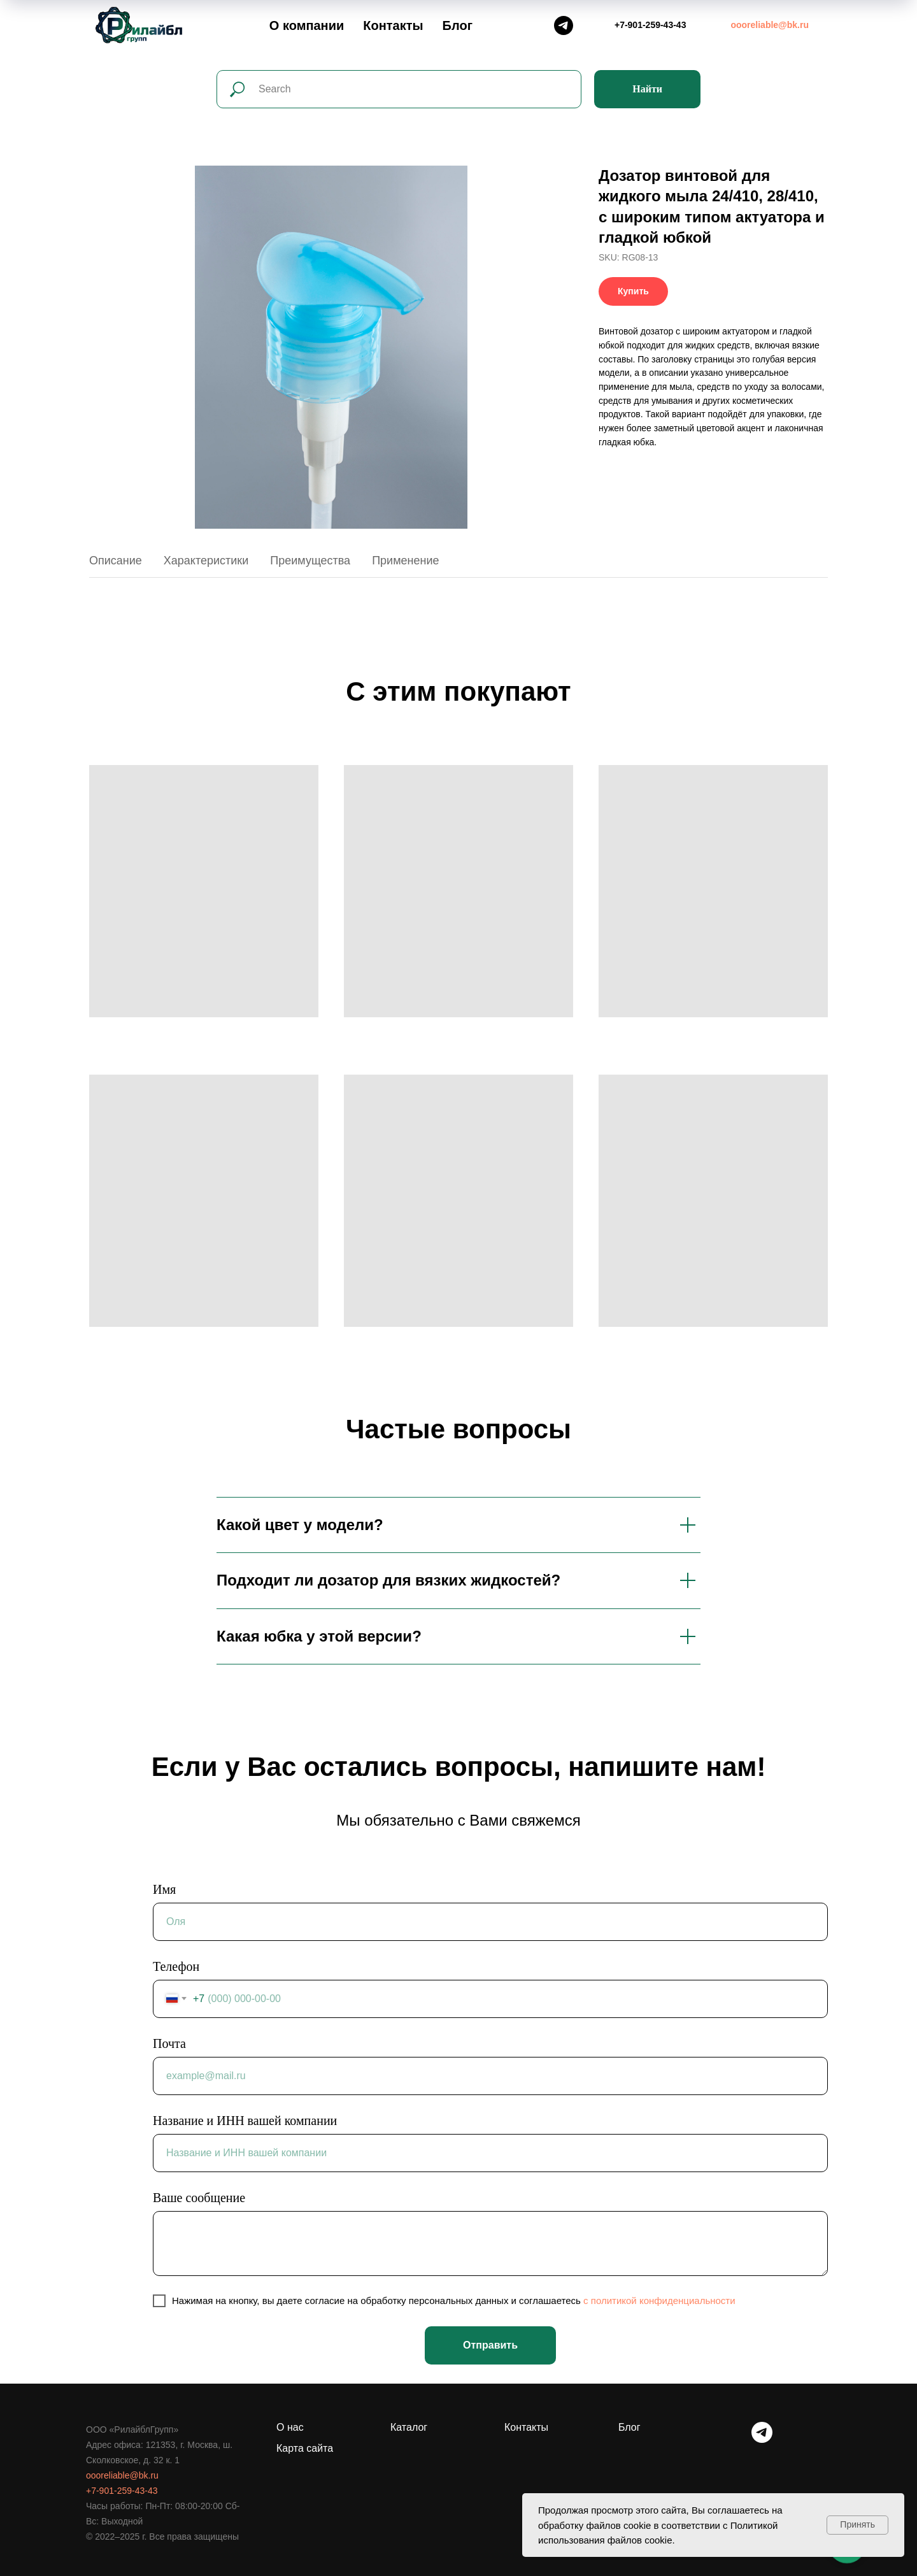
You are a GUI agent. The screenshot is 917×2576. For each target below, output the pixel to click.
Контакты (393, 25)
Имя (164, 1889)
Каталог (408, 2427)
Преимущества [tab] (310, 560)
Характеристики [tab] (206, 560)
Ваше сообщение (199, 2198)
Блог (458, 25)
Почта (169, 2043)
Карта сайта (304, 2448)
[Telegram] (563, 25)
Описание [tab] (115, 560)
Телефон (176, 1966)
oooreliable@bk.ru (122, 2475)
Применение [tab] (405, 560)
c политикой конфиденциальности (659, 2300)
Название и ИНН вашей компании (245, 2121)
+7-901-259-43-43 (121, 2491)
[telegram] (761, 2439)
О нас (290, 2427)
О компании (306, 25)
